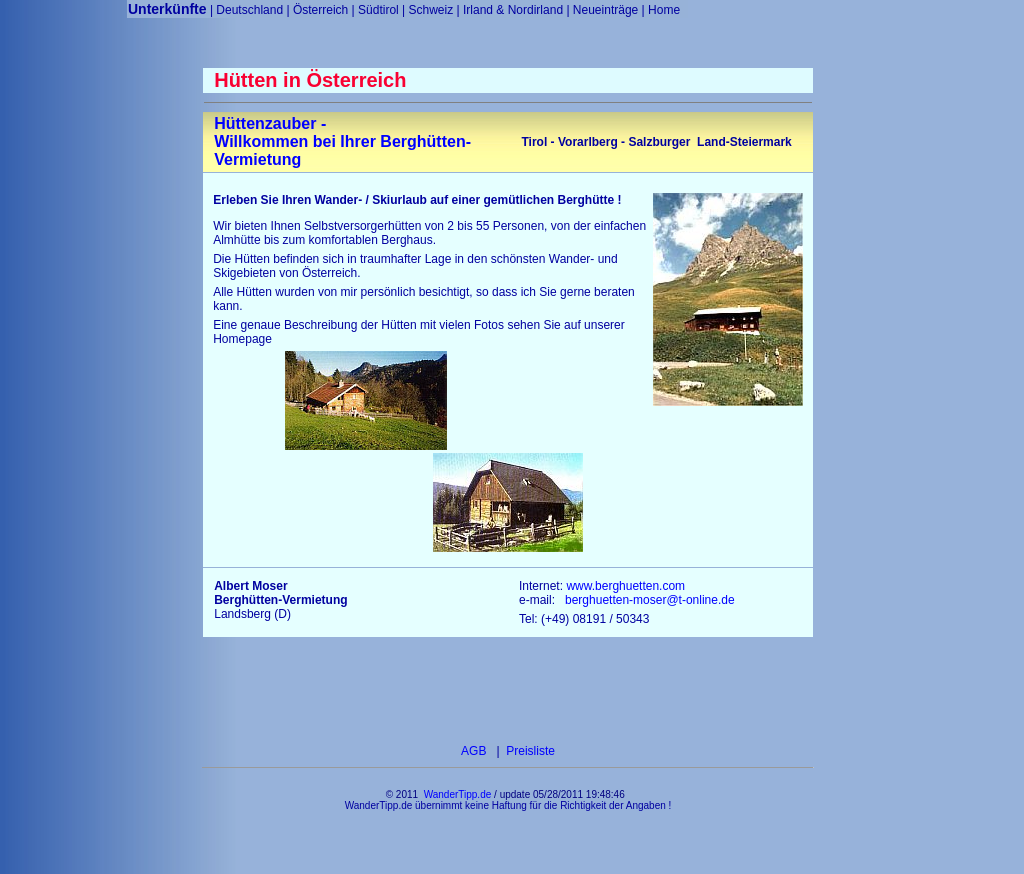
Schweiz (431, 10)
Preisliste (529, 751)
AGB (475, 751)
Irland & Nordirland (513, 10)
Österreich (320, 10)
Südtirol (378, 10)
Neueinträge (605, 10)
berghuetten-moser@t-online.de (650, 600)
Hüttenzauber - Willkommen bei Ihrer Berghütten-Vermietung (342, 141)
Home (664, 10)
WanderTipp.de (458, 794)
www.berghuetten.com (625, 586)
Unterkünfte (167, 9)
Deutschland (249, 10)
